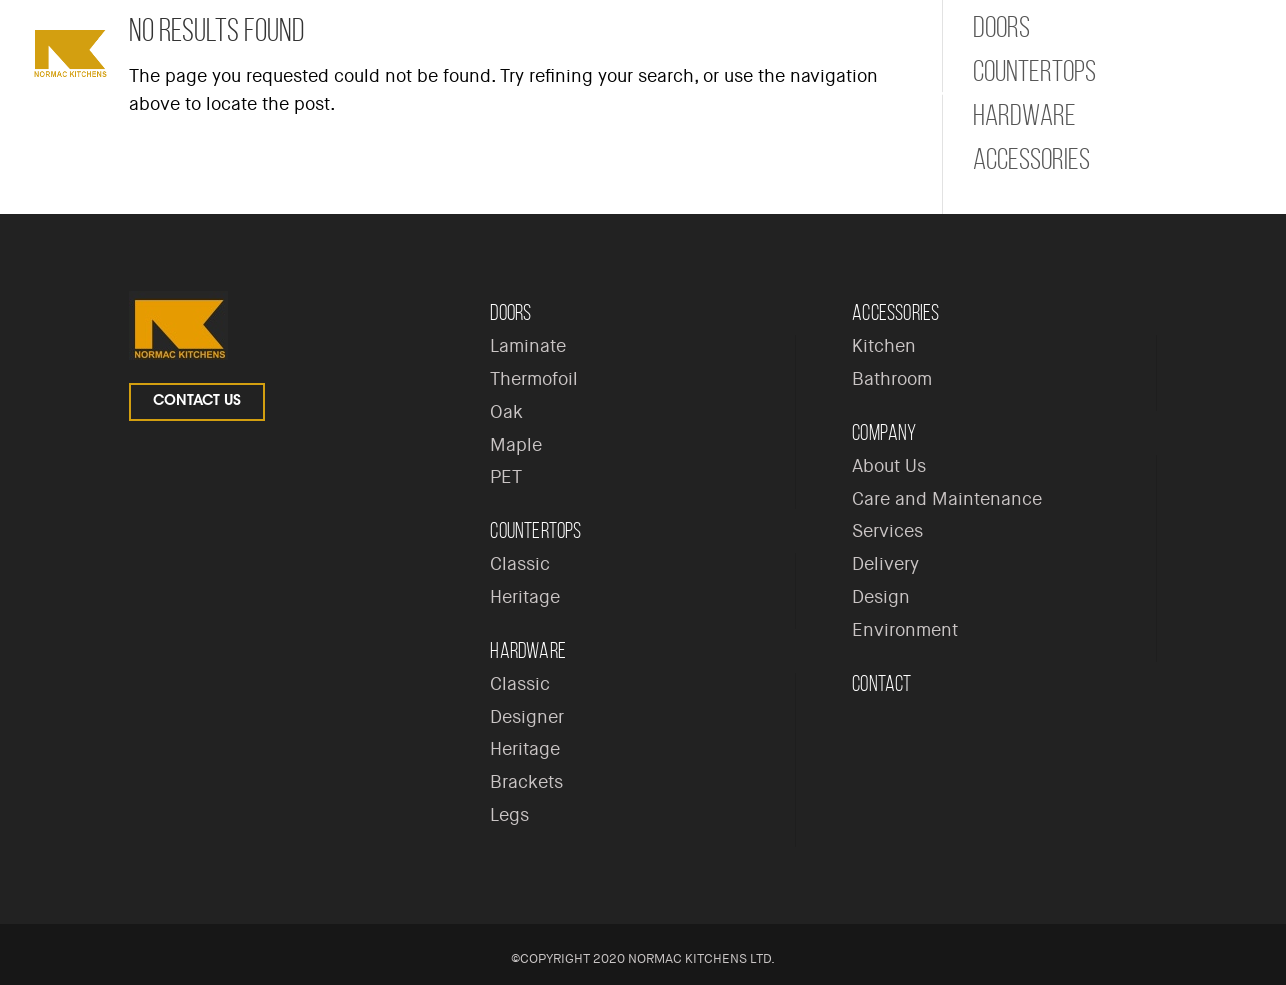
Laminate (528, 346)
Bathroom (892, 379)
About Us (889, 466)
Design (881, 597)
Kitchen (884, 346)
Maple (516, 445)
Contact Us (197, 402)
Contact (881, 683)
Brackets (526, 782)
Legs (509, 815)
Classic (520, 564)
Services (887, 531)
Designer (527, 717)
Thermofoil (534, 379)
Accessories (1031, 159)
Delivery (885, 564)
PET (506, 477)
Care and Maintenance (947, 499)
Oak (506, 412)
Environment (905, 630)
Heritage (525, 597)
